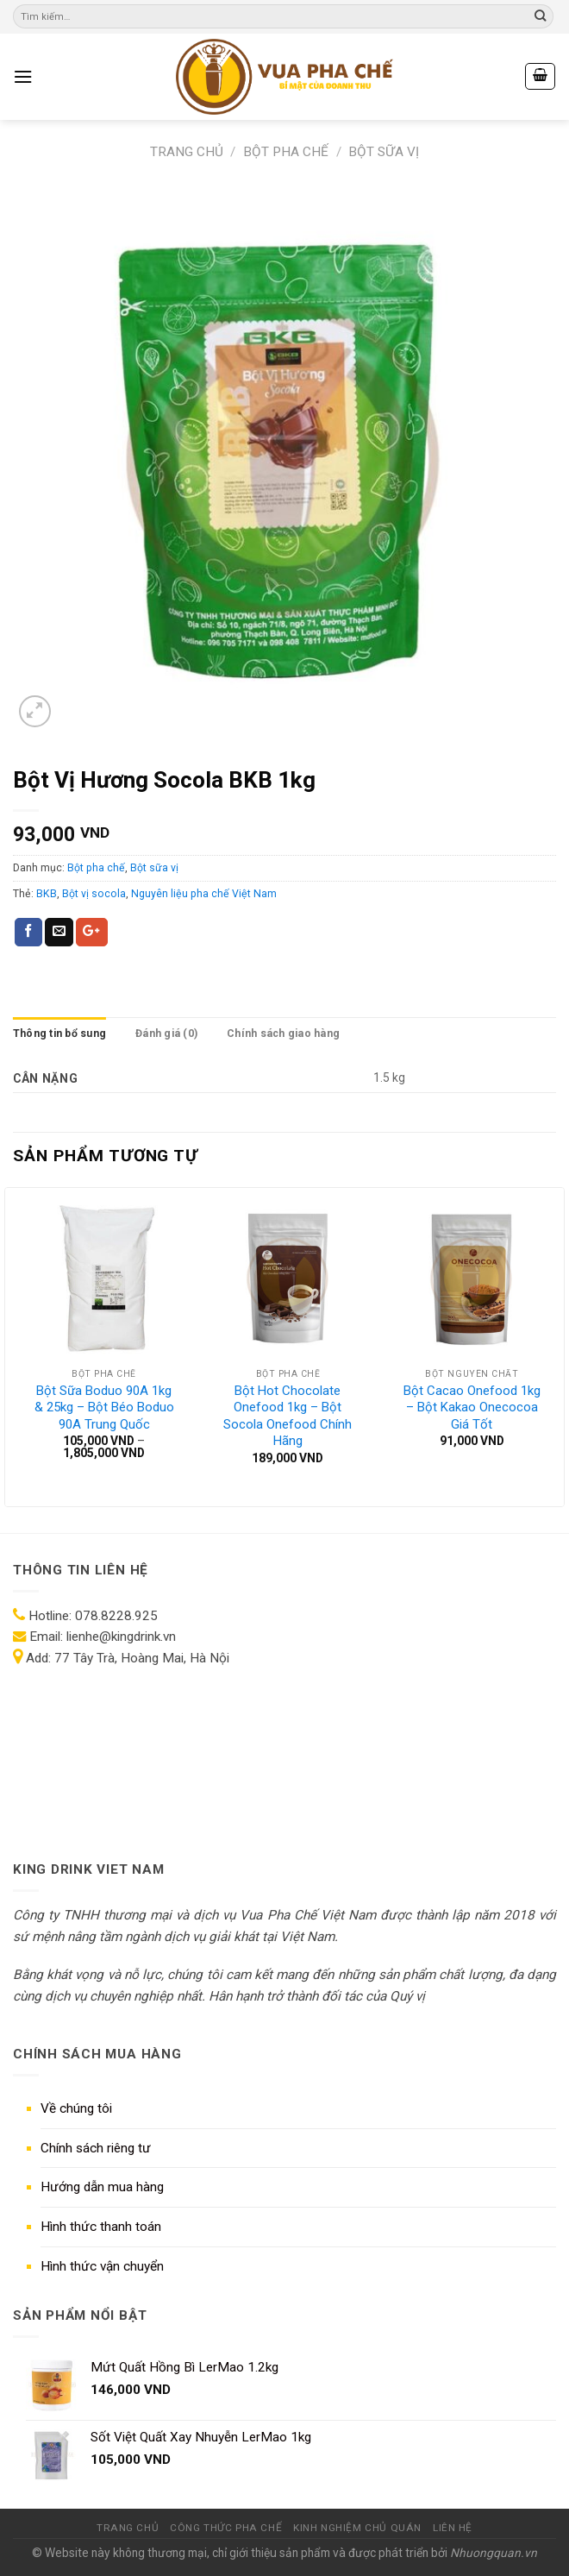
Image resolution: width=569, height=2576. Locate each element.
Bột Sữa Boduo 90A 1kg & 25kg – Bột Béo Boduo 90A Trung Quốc (104, 1407)
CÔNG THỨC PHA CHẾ (226, 2528)
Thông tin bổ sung (59, 1033)
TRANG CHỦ (128, 2528)
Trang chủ (186, 152)
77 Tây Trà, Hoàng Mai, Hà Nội (140, 1658)
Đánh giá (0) (166, 1033)
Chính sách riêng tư (96, 2148)
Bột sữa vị (383, 152)
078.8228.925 (116, 1616)
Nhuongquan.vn (493, 2553)
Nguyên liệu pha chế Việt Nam (204, 894)
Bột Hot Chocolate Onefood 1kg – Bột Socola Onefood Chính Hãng (287, 1416)
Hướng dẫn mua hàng (102, 2187)
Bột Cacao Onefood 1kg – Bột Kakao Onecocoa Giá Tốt (472, 1407)
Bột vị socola (94, 894)
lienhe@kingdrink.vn (121, 1636)
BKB (46, 894)
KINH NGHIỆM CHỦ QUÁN (357, 2528)
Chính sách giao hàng (283, 1033)
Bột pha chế (285, 152)
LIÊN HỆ (452, 2528)
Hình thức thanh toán (101, 2226)
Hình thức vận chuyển (102, 2266)
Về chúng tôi (76, 2108)
